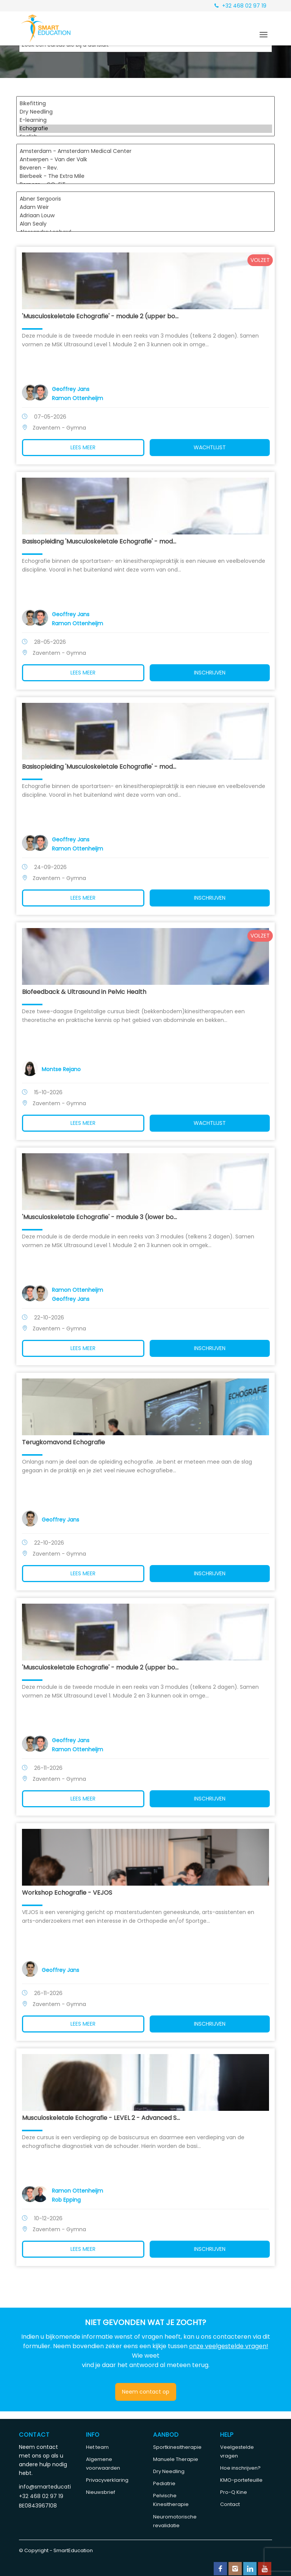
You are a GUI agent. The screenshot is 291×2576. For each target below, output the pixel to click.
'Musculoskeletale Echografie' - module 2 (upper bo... (103, 316)
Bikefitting (145, 104)
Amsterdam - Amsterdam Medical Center (145, 151)
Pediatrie (164, 2483)
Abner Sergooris (145, 199)
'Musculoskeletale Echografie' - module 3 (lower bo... (102, 1217)
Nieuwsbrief (100, 2492)
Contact (230, 2504)
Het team (97, 2447)
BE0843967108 (38, 2505)
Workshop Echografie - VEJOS (70, 1892)
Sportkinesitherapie (177, 2447)
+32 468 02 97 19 (240, 5)
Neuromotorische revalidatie (175, 2521)
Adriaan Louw (145, 216)
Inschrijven (208, 672)
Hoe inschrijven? (240, 2468)
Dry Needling (145, 112)
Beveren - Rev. (145, 168)
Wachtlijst (208, 447)
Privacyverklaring (107, 2480)
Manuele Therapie (175, 2459)
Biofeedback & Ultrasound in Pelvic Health (87, 991)
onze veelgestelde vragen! (228, 2346)
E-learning (145, 120)
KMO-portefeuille (241, 2480)
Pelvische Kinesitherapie (171, 2500)
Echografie (145, 129)
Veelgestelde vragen (237, 2451)
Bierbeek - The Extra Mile (145, 176)
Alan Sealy (145, 224)
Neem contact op (145, 2391)
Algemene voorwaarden (103, 2464)
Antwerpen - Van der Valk (145, 160)
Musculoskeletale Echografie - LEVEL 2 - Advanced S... (104, 2117)
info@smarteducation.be (45, 2486)
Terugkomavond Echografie (66, 1442)
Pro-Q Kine (233, 2492)
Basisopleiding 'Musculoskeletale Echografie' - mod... (102, 541)
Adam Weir (145, 207)
